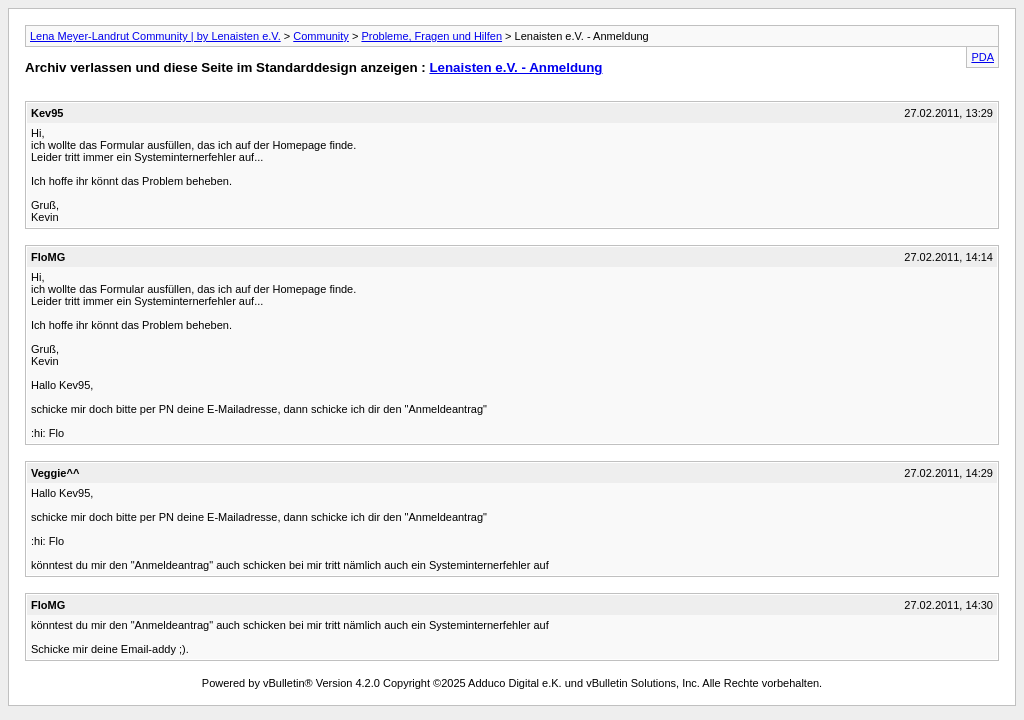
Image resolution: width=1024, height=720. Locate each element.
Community (321, 36)
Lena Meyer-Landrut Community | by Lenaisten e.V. (155, 36)
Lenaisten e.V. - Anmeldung (515, 67)
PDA (982, 57)
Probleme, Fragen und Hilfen (431, 36)
